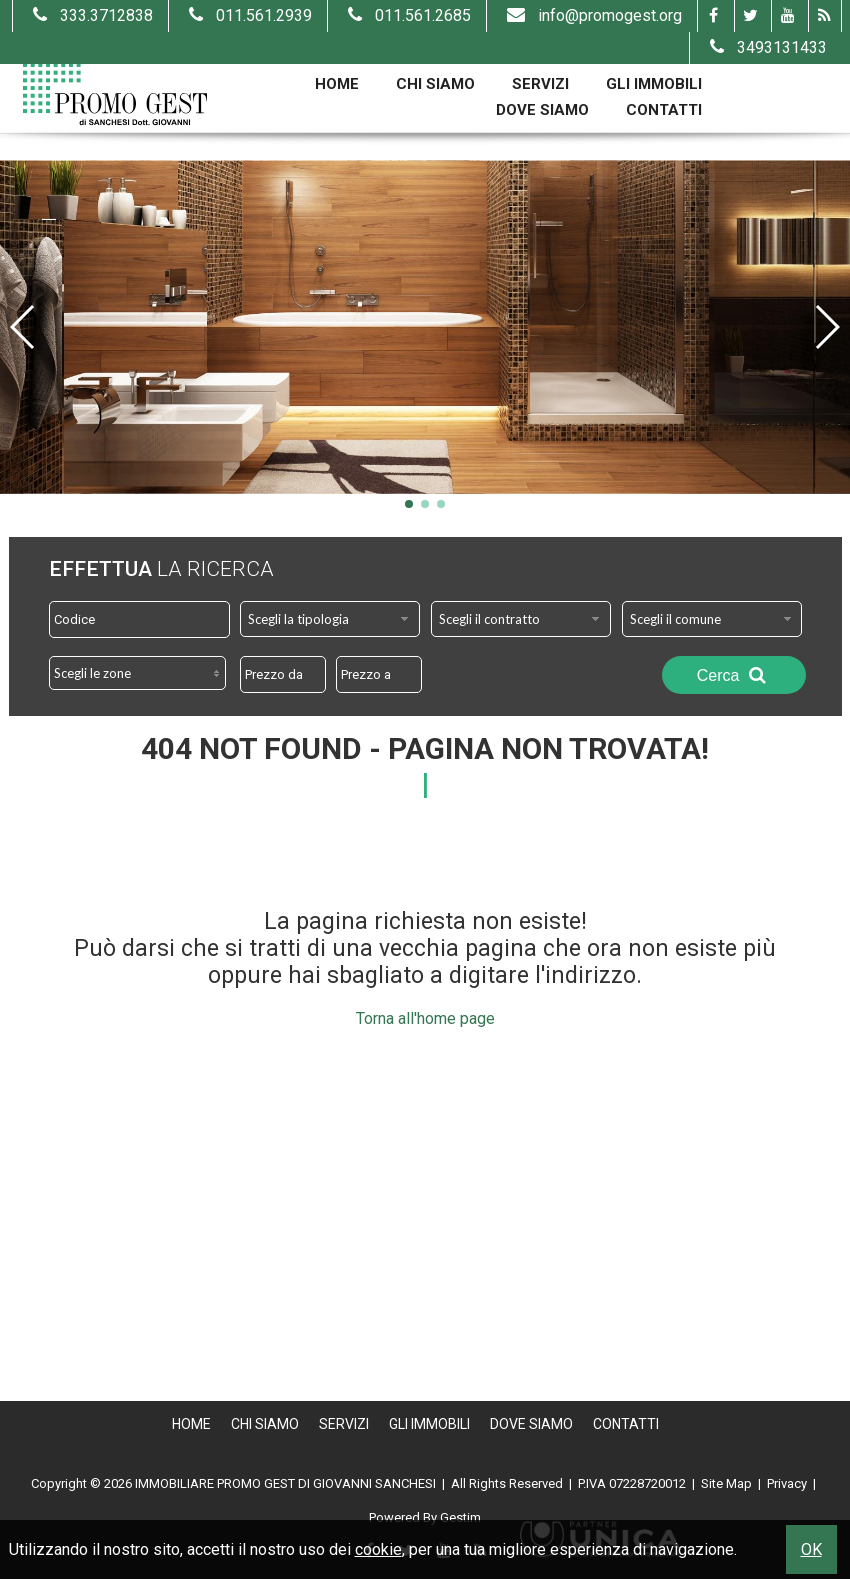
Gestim (460, 1517)
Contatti (664, 110)
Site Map (726, 1483)
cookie (378, 1549)
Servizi (540, 84)
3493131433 (766, 47)
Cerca (734, 675)
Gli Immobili (654, 84)
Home (337, 84)
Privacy (787, 1483)
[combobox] (330, 619)
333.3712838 (90, 15)
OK (811, 1549)
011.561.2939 (248, 15)
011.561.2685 (407, 15)
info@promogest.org (592, 15)
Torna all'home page (425, 1018)
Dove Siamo (542, 110)
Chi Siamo (435, 84)
